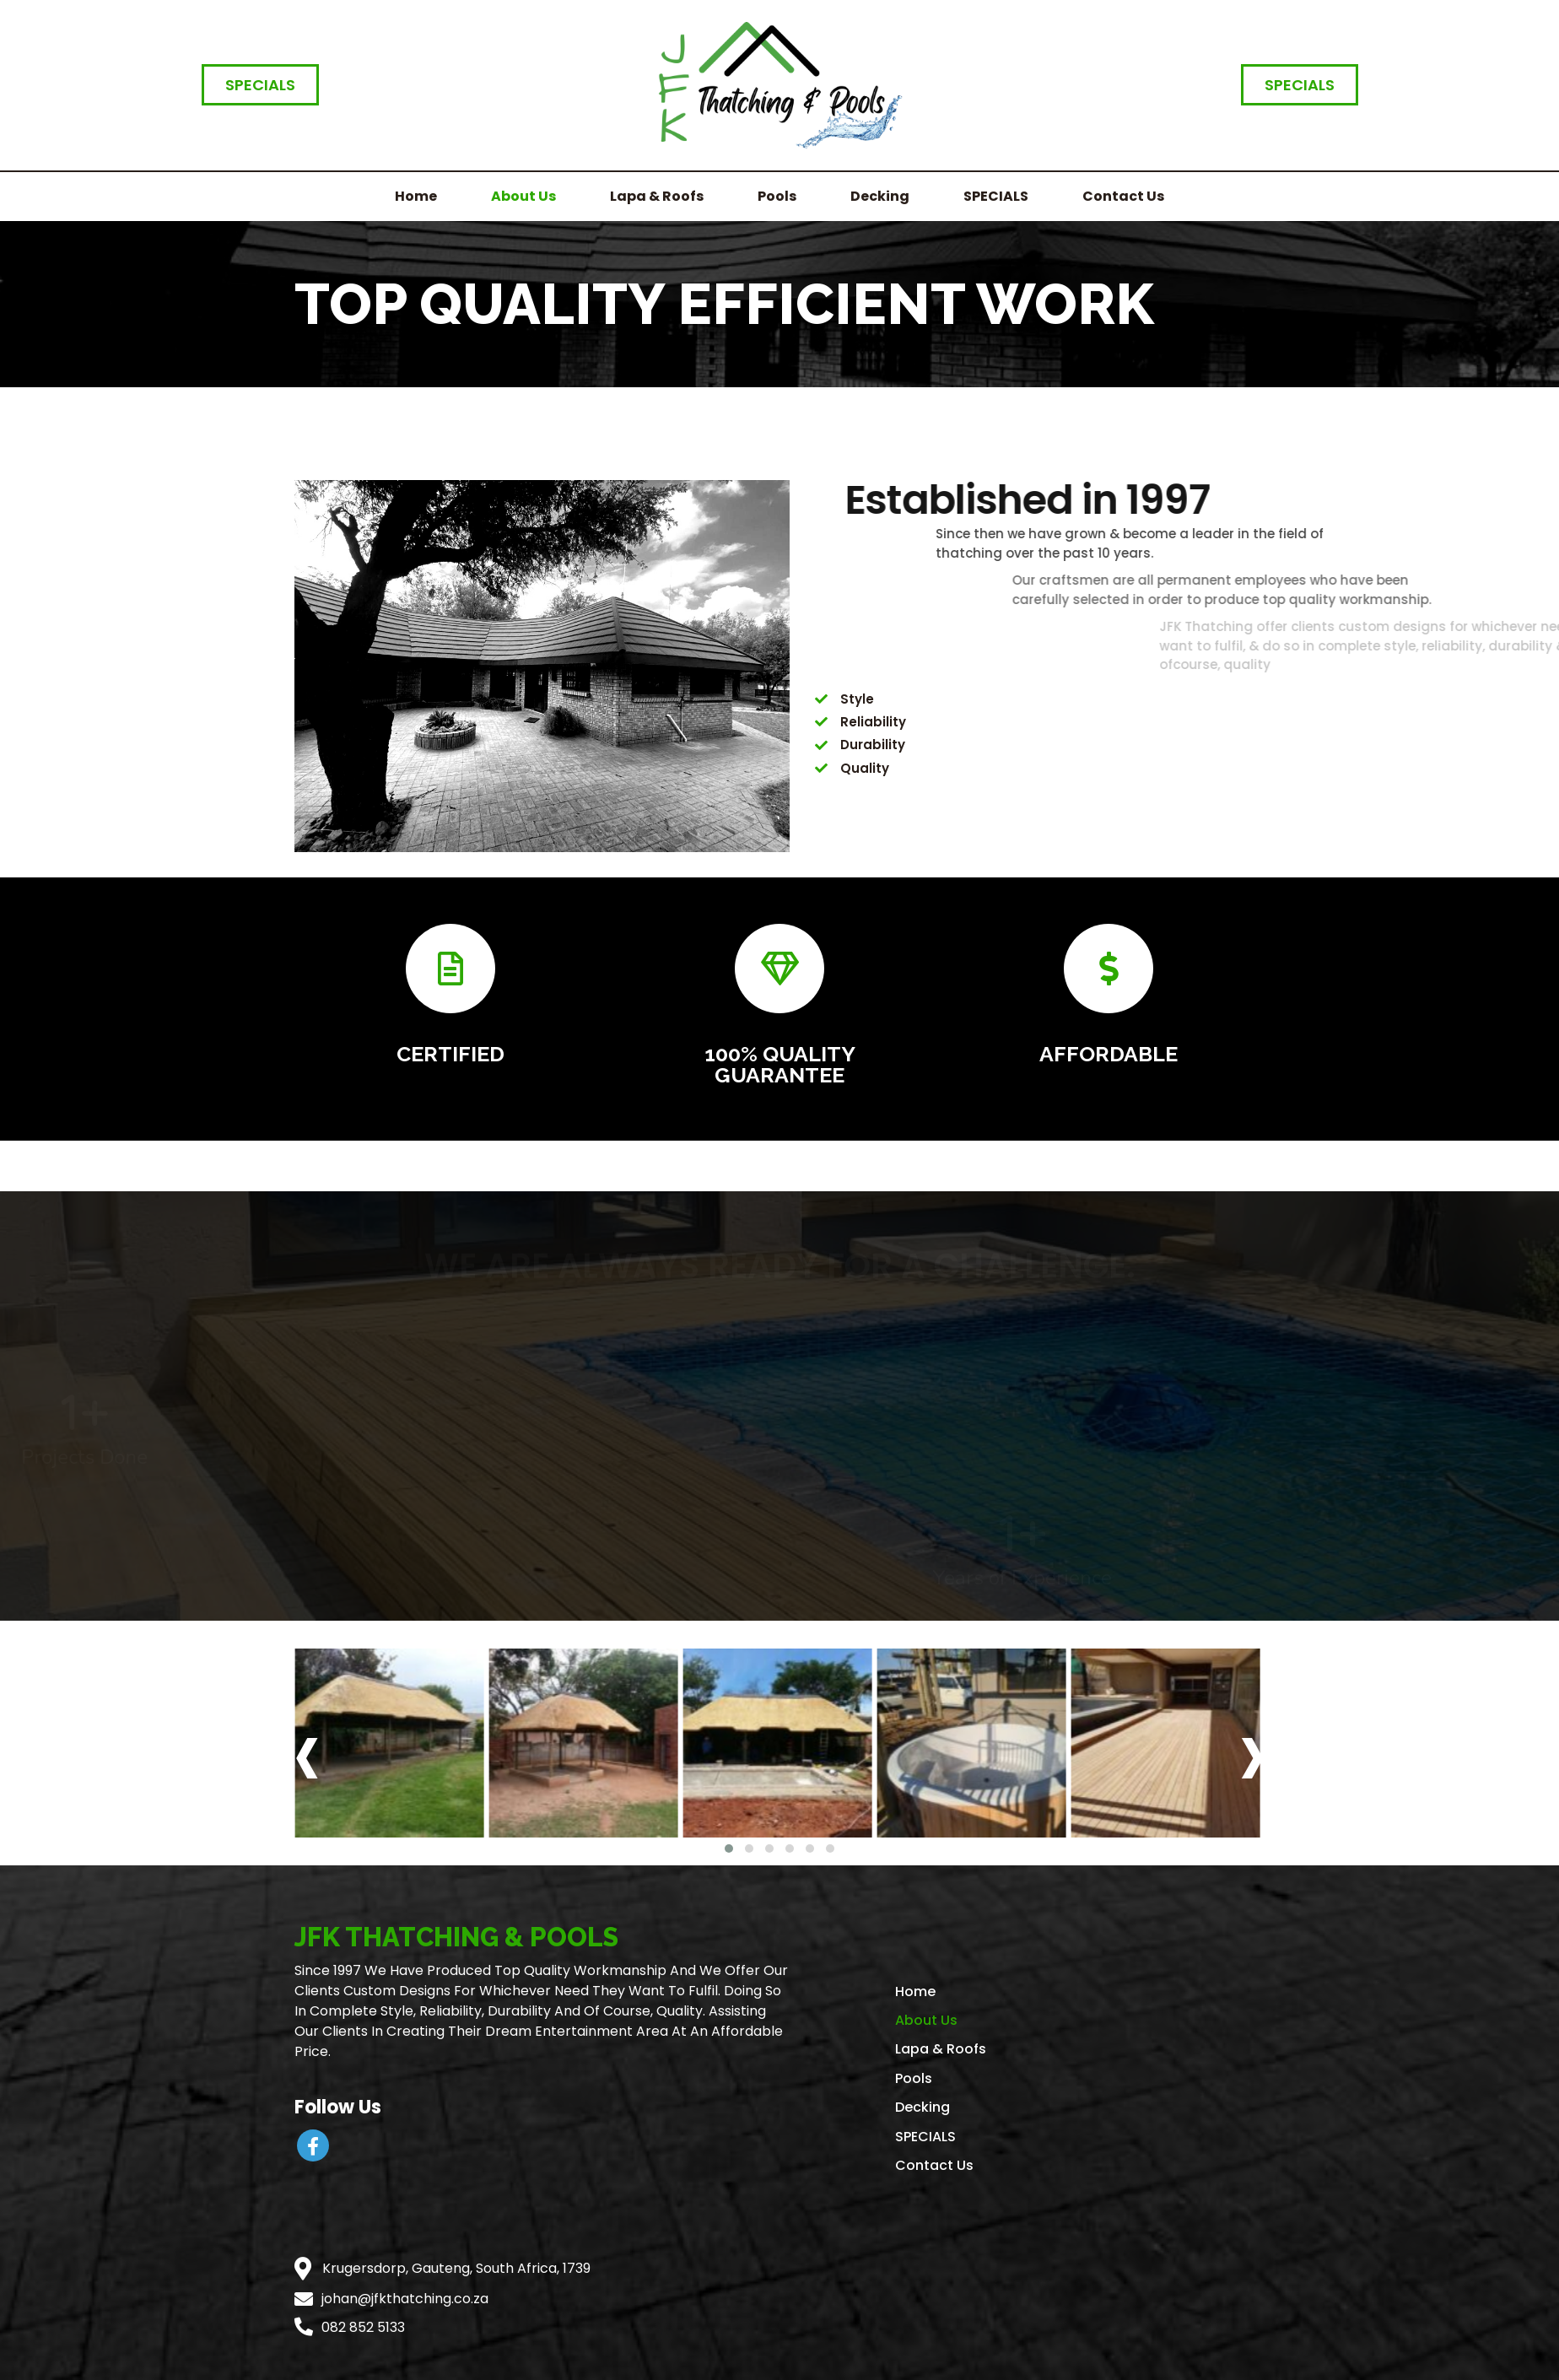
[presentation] (307, 1753)
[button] (729, 1846)
